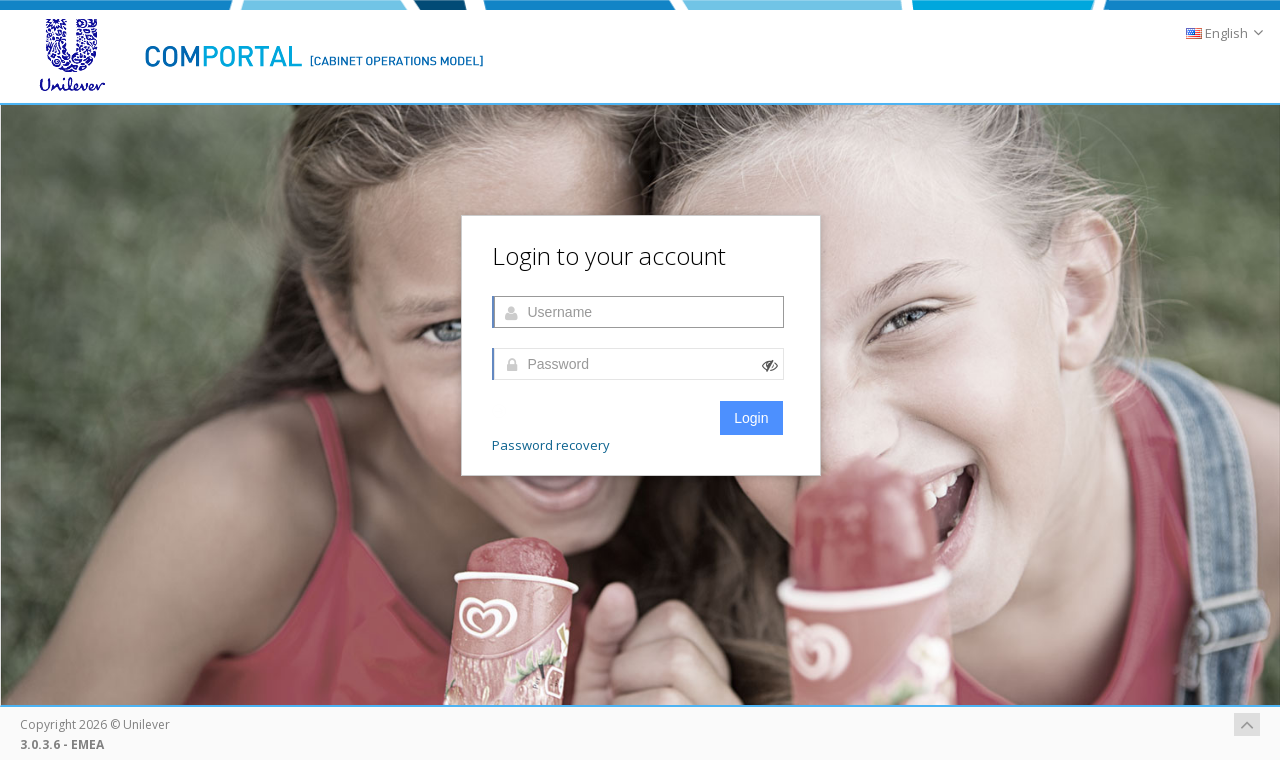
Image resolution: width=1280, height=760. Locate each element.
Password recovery (551, 445)
